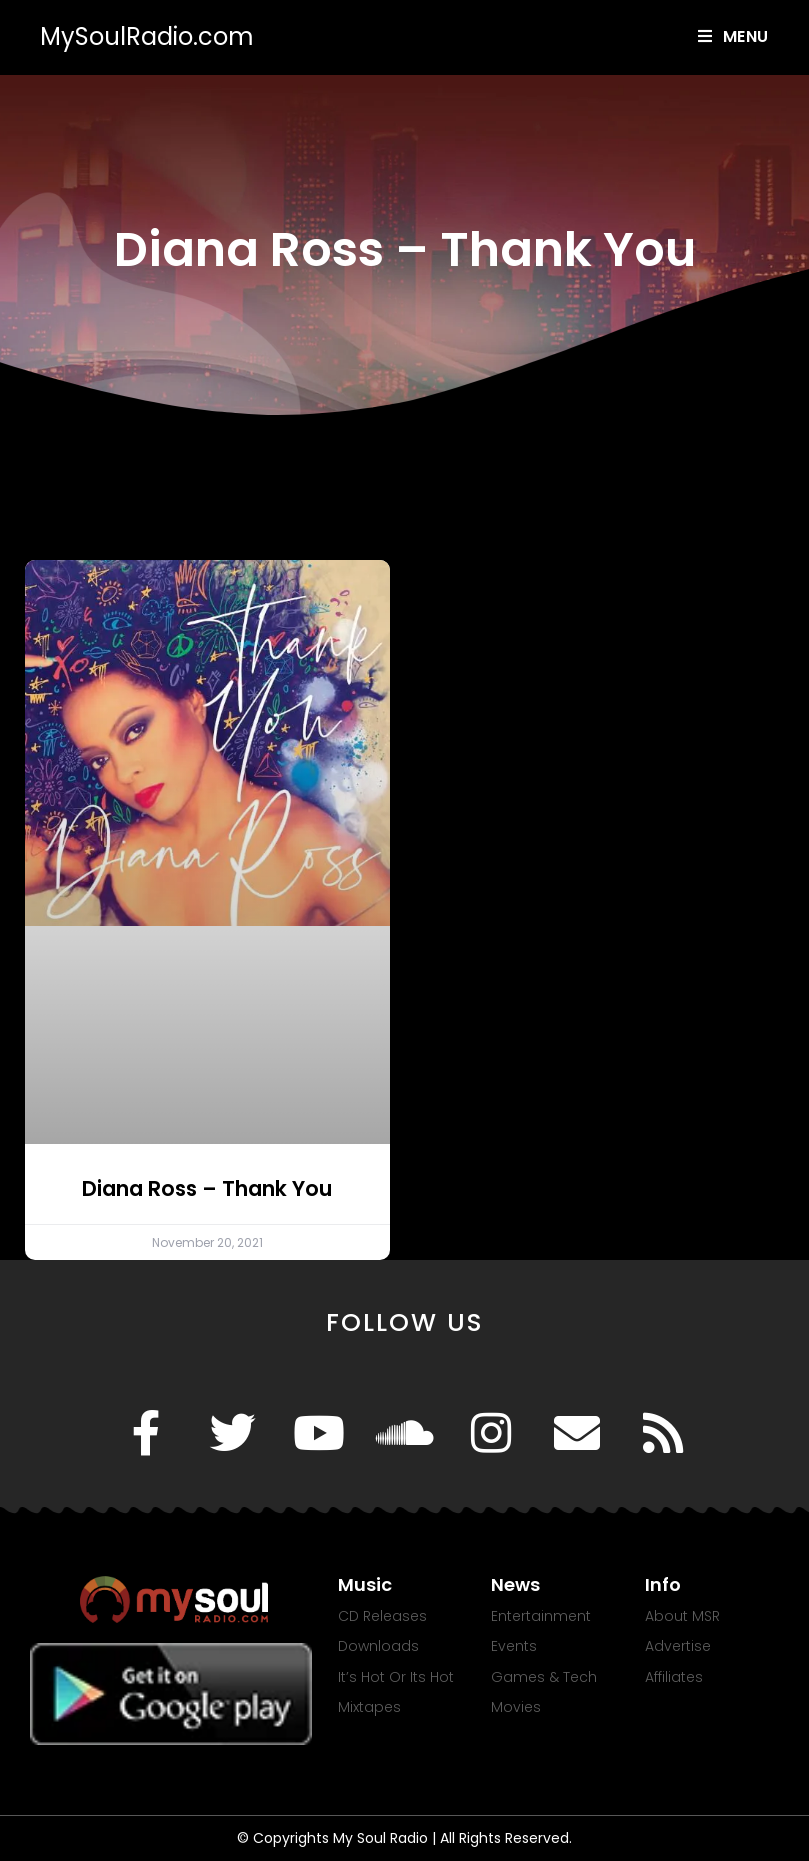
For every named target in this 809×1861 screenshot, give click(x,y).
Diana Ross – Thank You (207, 1188)
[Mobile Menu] (733, 36)
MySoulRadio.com (147, 36)
